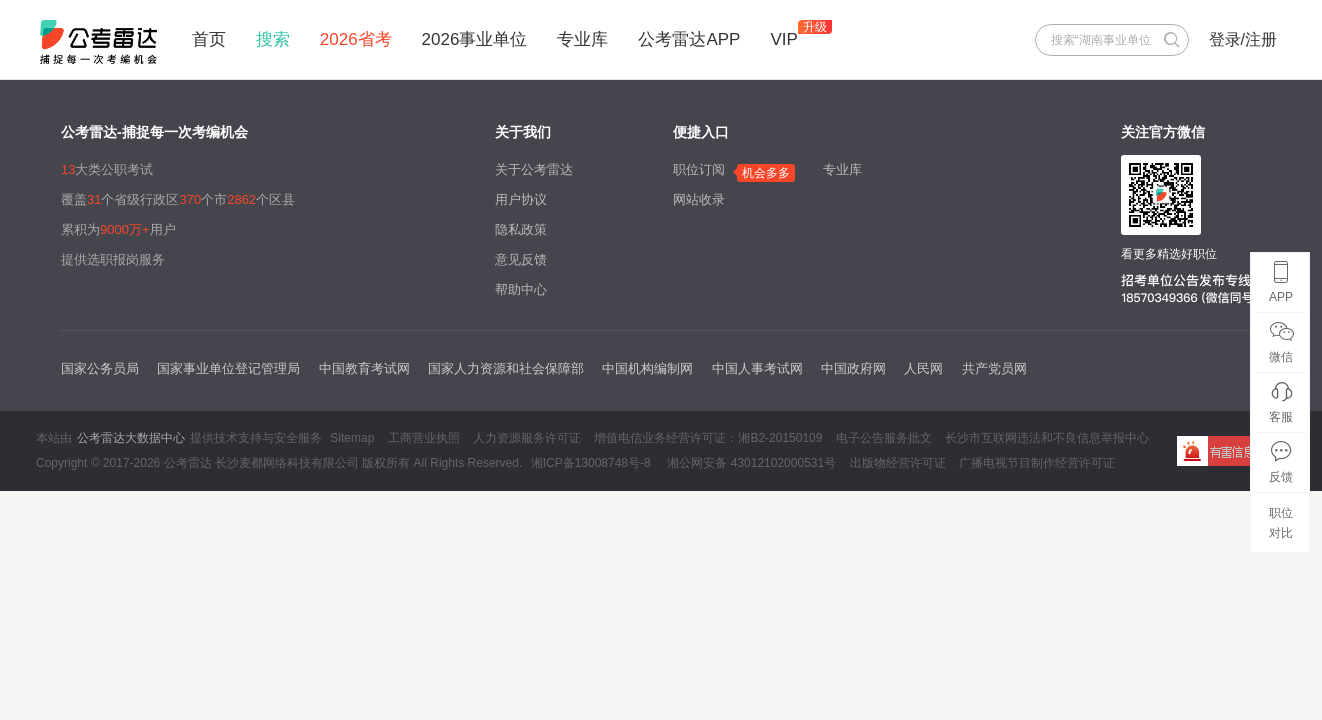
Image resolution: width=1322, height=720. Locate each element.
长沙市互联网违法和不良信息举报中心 (1047, 438)
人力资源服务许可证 (527, 438)
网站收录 (699, 199)
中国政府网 (853, 368)
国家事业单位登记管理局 (228, 368)
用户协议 (521, 199)
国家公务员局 (100, 368)
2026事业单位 (475, 39)
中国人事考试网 (757, 368)
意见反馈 (521, 259)
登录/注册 (1243, 39)
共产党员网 (994, 368)
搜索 (273, 39)
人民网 (923, 368)
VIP (783, 39)
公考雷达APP (689, 39)
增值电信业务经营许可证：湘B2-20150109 (708, 438)
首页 (209, 39)
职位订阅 (699, 169)
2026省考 (356, 39)
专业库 (582, 39)
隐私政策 (521, 229)
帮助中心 (521, 289)
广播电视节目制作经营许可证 (1037, 463)
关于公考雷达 (534, 169)
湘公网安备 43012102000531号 (750, 463)
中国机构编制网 (647, 368)
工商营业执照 (424, 438)
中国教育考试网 (364, 368)
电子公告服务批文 (884, 438)
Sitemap (352, 438)
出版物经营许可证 (898, 463)
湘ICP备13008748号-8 (591, 463)
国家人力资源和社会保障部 (506, 368)
